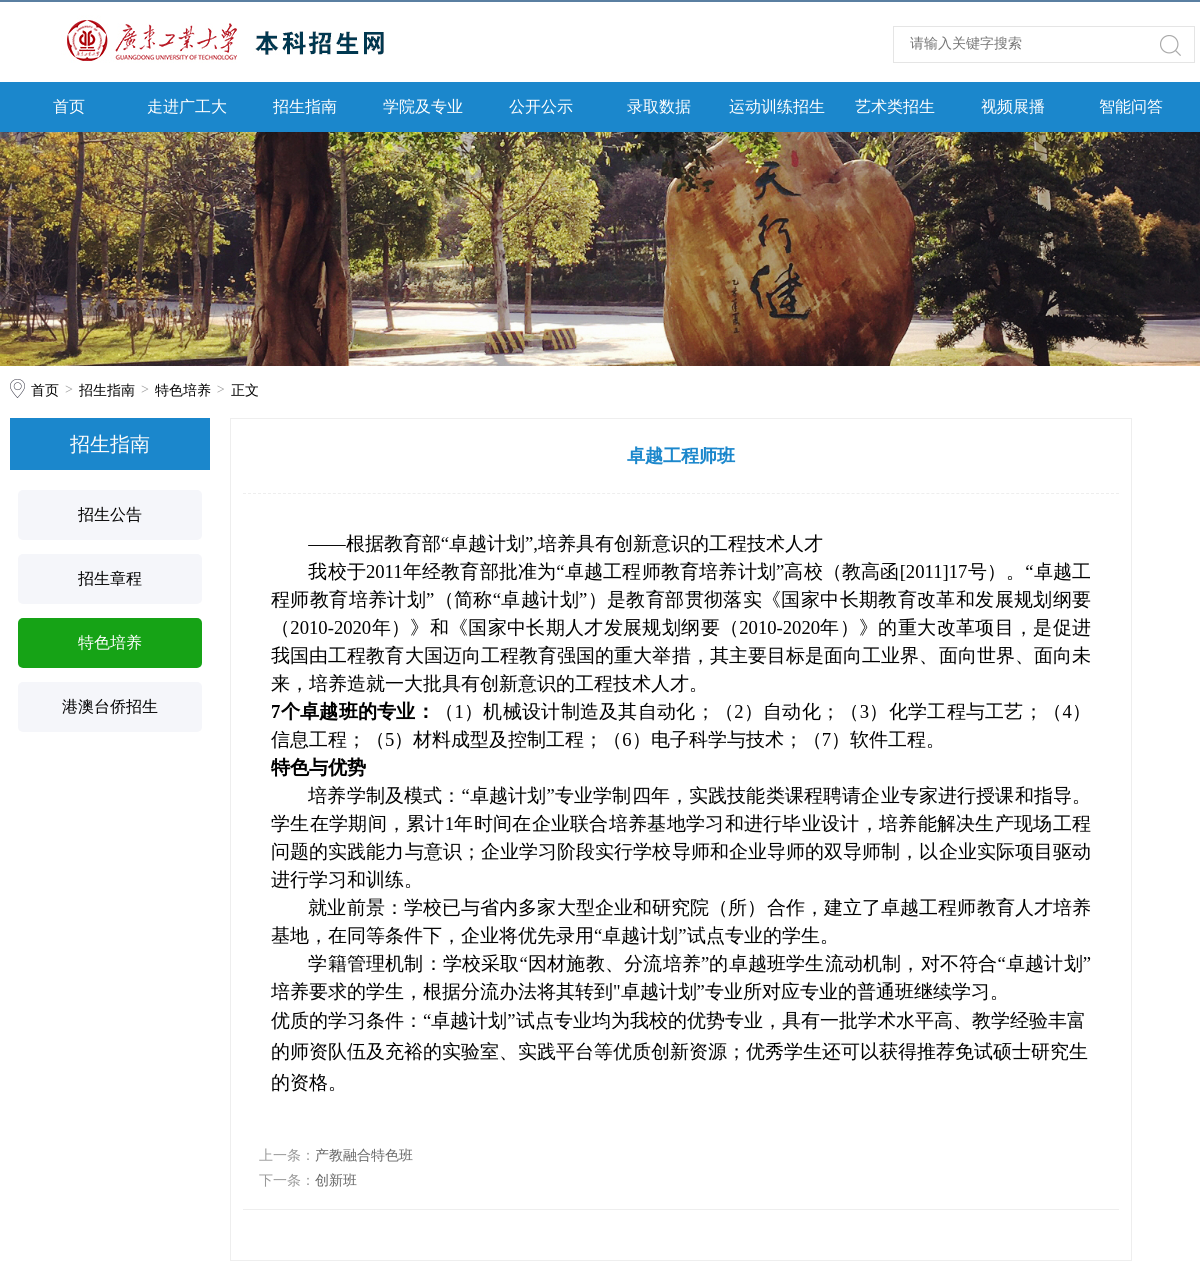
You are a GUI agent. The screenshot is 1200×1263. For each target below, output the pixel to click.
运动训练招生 (777, 106)
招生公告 (110, 514)
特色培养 (183, 390)
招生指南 (305, 106)
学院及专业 (423, 106)
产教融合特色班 (364, 1155)
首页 (69, 106)
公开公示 (541, 106)
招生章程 (110, 578)
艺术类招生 (895, 106)
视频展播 (1013, 106)
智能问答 (1131, 106)
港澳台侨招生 (110, 706)
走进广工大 (187, 106)
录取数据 (659, 106)
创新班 (336, 1180)
